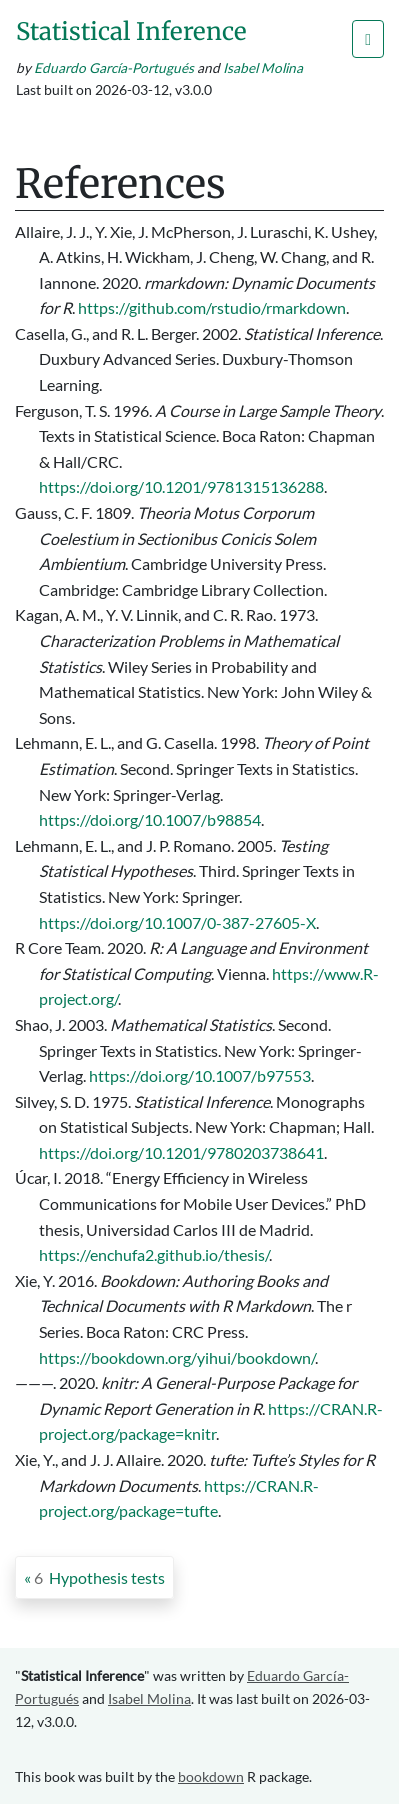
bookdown (211, 1776)
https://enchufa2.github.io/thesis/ (154, 1254)
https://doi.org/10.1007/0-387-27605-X (177, 922)
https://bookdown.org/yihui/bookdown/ (177, 1357)
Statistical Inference (131, 31)
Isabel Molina (263, 68)
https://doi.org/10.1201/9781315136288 (181, 486)
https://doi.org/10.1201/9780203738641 (181, 1152)
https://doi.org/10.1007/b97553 (200, 1075)
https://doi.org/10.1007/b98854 (150, 819)
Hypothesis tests (99, 1577)
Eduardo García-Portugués (114, 68)
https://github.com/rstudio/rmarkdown (212, 307)
